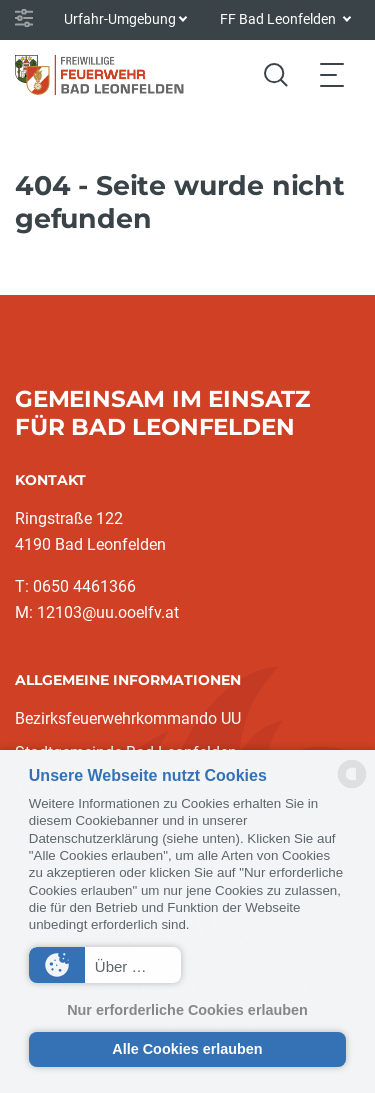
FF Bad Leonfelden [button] (279, 19)
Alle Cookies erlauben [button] (187, 1049)
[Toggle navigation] (332, 74)
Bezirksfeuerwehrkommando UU (128, 718)
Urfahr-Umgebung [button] (120, 19)
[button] (105, 965)
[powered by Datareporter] (352, 786)
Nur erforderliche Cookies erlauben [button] (187, 1010)
